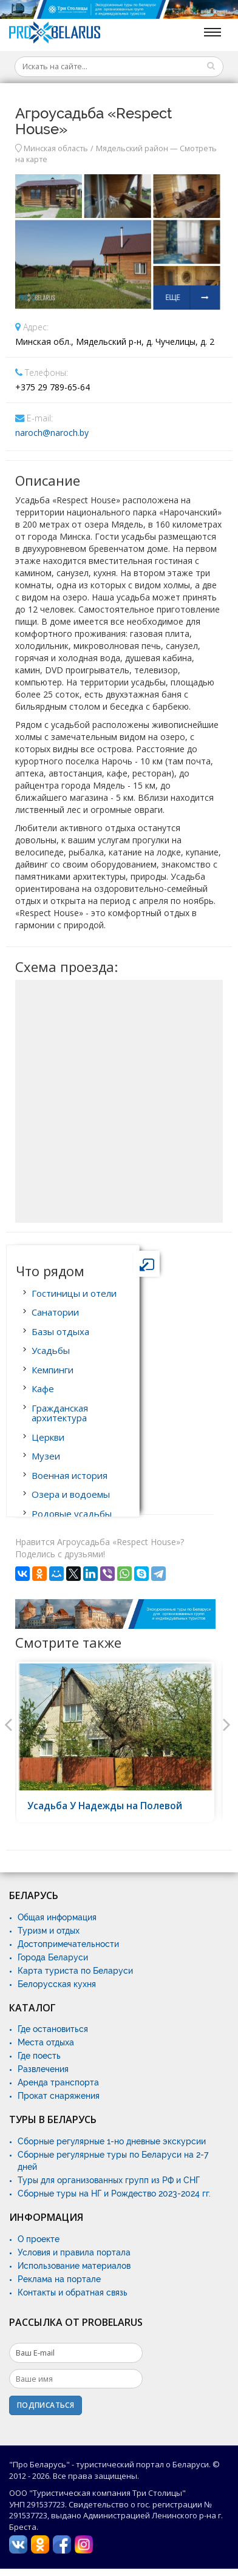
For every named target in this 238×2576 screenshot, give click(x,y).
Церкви (48, 1437)
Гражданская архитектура (60, 1413)
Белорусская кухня (57, 1984)
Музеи (46, 1456)
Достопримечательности (68, 1944)
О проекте (38, 2239)
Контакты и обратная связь (72, 2292)
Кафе (43, 1388)
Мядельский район (132, 148)
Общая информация (57, 1917)
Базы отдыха (60, 1331)
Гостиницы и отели (74, 1293)
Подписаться (45, 2405)
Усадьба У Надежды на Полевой (104, 1805)
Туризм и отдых (49, 1930)
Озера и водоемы (71, 1494)
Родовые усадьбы (72, 1513)
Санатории (55, 1312)
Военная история (69, 1475)
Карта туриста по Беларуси (75, 1971)
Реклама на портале (59, 2279)
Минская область (56, 148)
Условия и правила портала (74, 2252)
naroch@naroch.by (52, 432)
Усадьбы (51, 1350)
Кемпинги (52, 1370)
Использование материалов (74, 2266)
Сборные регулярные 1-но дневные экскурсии (112, 2141)
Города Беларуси (53, 1957)
